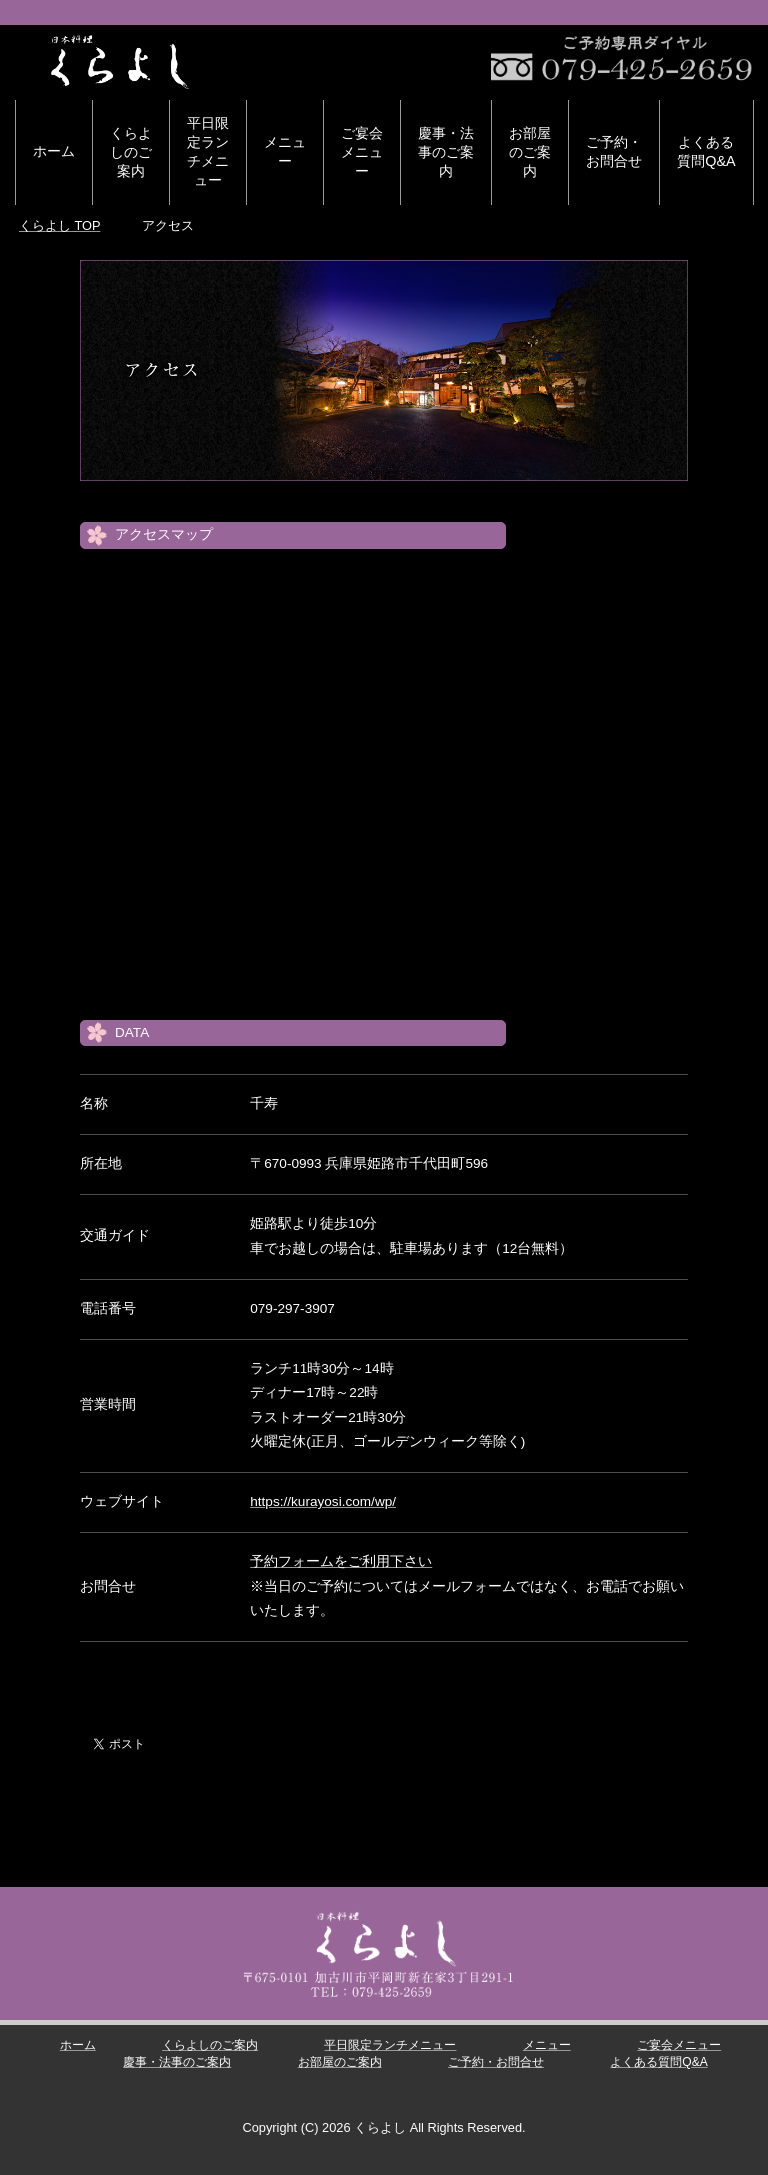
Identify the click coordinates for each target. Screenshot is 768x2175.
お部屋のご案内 (530, 152)
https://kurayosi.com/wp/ (323, 1501)
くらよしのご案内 (131, 152)
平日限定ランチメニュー (208, 151)
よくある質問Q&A (706, 151)
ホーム (54, 151)
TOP (59, 225)
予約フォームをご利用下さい (341, 1561)
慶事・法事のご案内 (446, 152)
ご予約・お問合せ (614, 151)
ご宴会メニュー (362, 152)
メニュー (285, 151)
